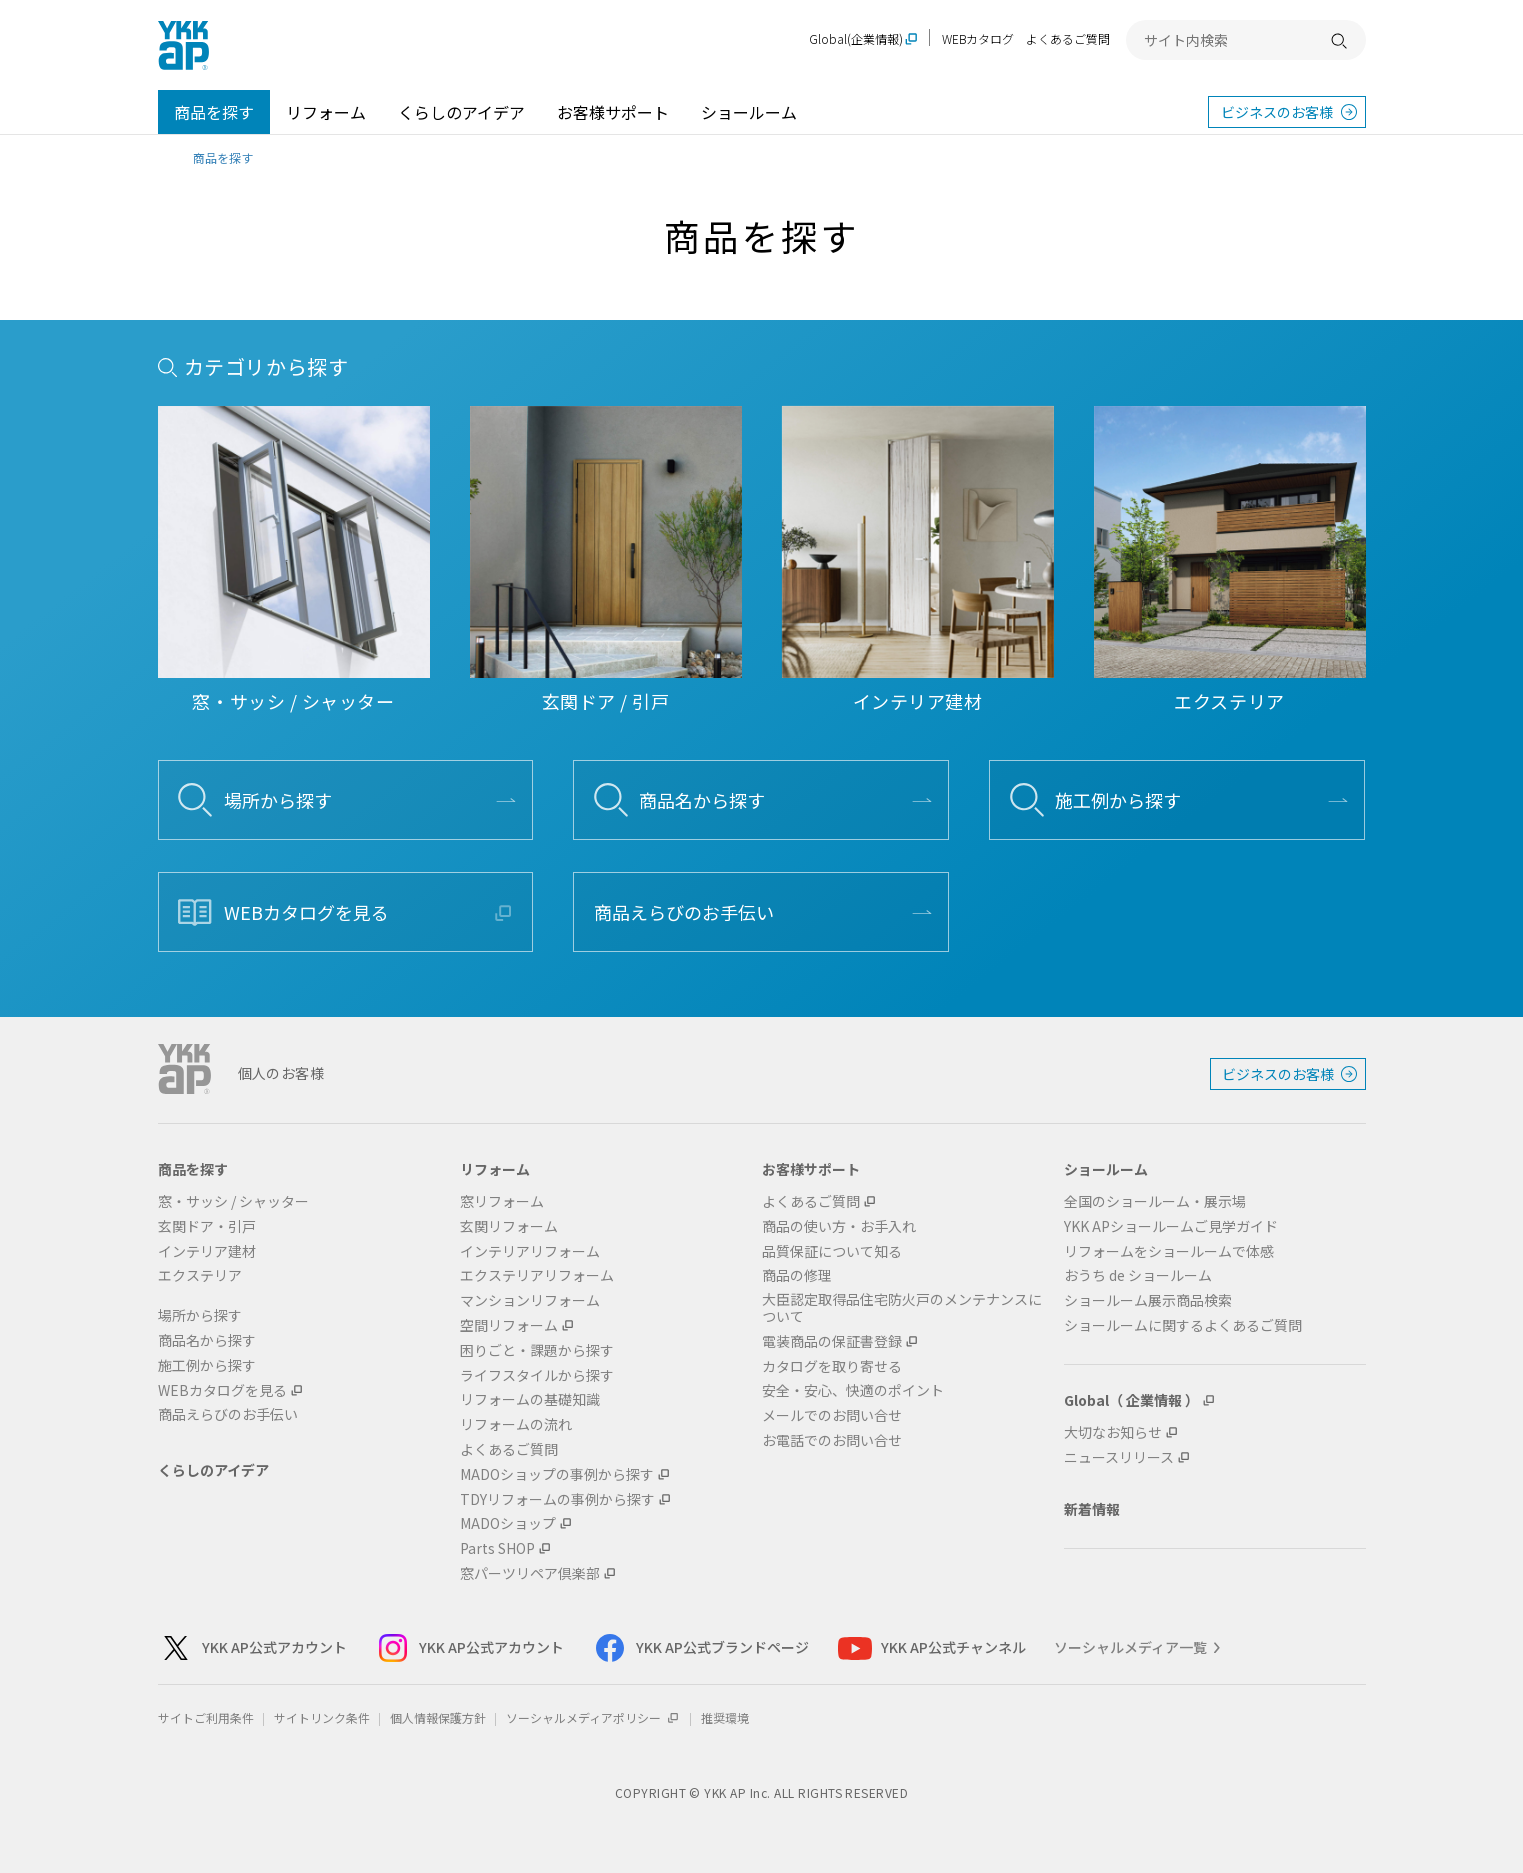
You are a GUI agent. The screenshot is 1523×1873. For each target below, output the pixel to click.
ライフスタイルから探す (537, 1375)
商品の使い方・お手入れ (839, 1226)
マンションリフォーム (530, 1300)
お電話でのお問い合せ (832, 1440)
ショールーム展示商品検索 (1148, 1300)
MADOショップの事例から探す (557, 1474)
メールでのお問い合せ (832, 1415)
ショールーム (749, 112)
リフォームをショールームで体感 (1169, 1251)
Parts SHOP (497, 1548)
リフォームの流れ (516, 1424)
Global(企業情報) (856, 39)
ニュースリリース (1119, 1457)
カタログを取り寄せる (832, 1366)
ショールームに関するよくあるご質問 (1183, 1325)
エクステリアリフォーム (537, 1275)
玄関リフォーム (509, 1226)
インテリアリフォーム (530, 1251)
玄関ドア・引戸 (207, 1226)
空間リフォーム (509, 1325)
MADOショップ (508, 1523)
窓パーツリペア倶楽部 (530, 1573)
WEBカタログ (978, 38)
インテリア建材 (207, 1251)
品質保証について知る (832, 1251)
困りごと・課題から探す (537, 1350)
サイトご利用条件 (206, 1717)
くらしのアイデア (461, 112)
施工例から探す (1118, 800)
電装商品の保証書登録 (832, 1341)
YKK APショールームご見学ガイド (1171, 1226)
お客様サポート (613, 112)
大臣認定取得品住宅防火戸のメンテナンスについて (902, 1308)
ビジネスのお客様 (1277, 112)
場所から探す (278, 800)
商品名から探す (702, 800)
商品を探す (214, 112)
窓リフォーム (502, 1201)
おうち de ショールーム (1138, 1275)
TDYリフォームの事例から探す (557, 1499)
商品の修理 (797, 1275)
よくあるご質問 (1068, 38)
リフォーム (326, 112)
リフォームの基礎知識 (530, 1399)
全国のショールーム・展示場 (1155, 1201)
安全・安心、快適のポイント (853, 1390)
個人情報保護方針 (438, 1717)
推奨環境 (725, 1717)
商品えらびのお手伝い (684, 912)
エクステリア (200, 1275)
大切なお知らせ (1113, 1432)
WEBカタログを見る (306, 912)
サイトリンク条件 (322, 1717)
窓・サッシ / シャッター (233, 1201)
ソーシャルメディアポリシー (593, 1717)
